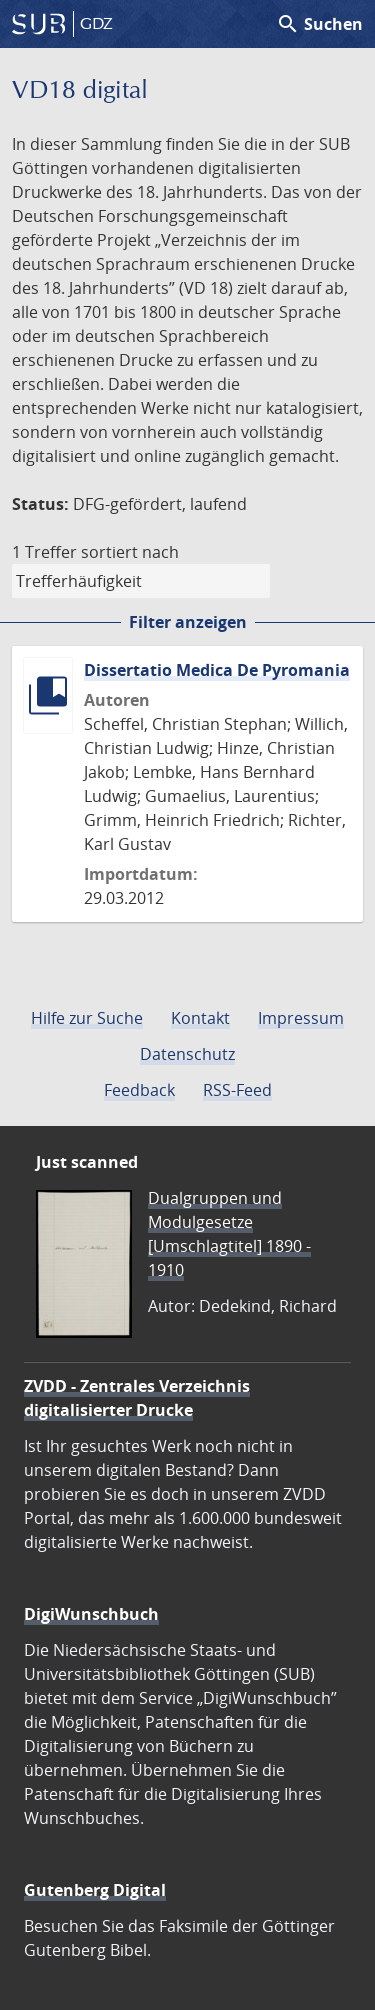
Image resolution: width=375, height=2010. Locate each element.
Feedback (139, 1090)
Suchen (319, 24)
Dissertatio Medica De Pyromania (217, 670)
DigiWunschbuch (91, 1614)
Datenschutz (187, 1054)
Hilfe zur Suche (87, 1018)
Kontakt (200, 1018)
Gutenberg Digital (95, 1890)
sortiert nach (130, 552)
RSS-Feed (237, 1090)
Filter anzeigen (188, 622)
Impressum (301, 1018)
